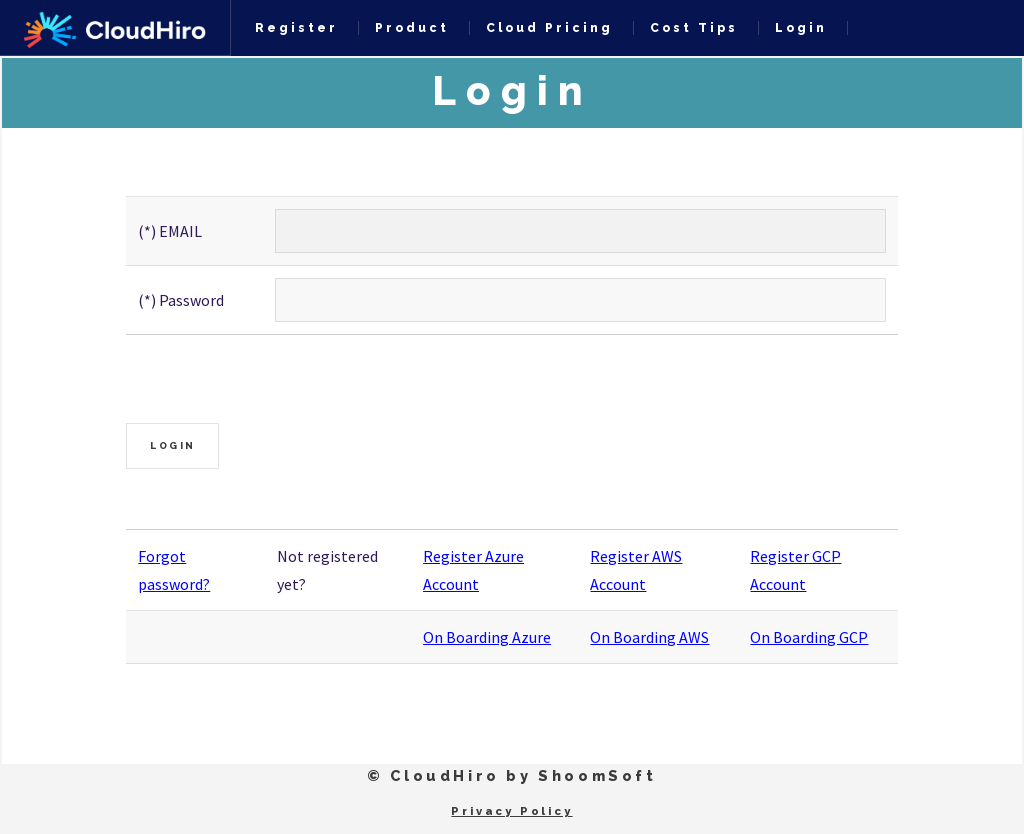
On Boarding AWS (649, 637)
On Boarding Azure (487, 637)
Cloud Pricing (549, 28)
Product (412, 28)
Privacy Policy (511, 811)
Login (801, 28)
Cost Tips (694, 28)
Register (296, 28)
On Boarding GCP (809, 637)
